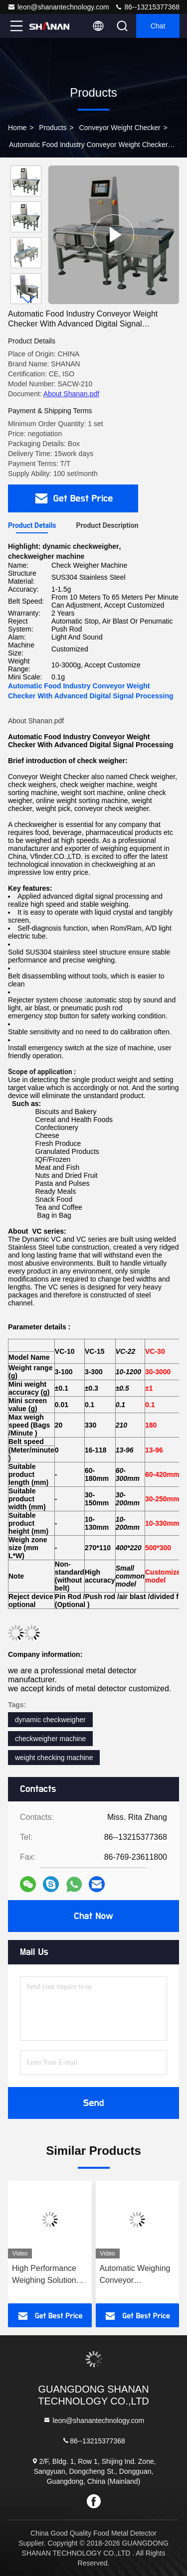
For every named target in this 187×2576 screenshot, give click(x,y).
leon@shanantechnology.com (58, 7)
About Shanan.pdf (71, 394)
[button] (28, 300)
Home (17, 128)
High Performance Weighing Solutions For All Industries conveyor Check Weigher (46, 2275)
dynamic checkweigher (50, 1720)
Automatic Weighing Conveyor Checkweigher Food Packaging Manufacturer (135, 2275)
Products (52, 128)
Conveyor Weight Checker (120, 128)
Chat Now (93, 1916)
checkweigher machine (50, 1739)
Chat (158, 26)
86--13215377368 (147, 7)
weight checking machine (54, 1758)
